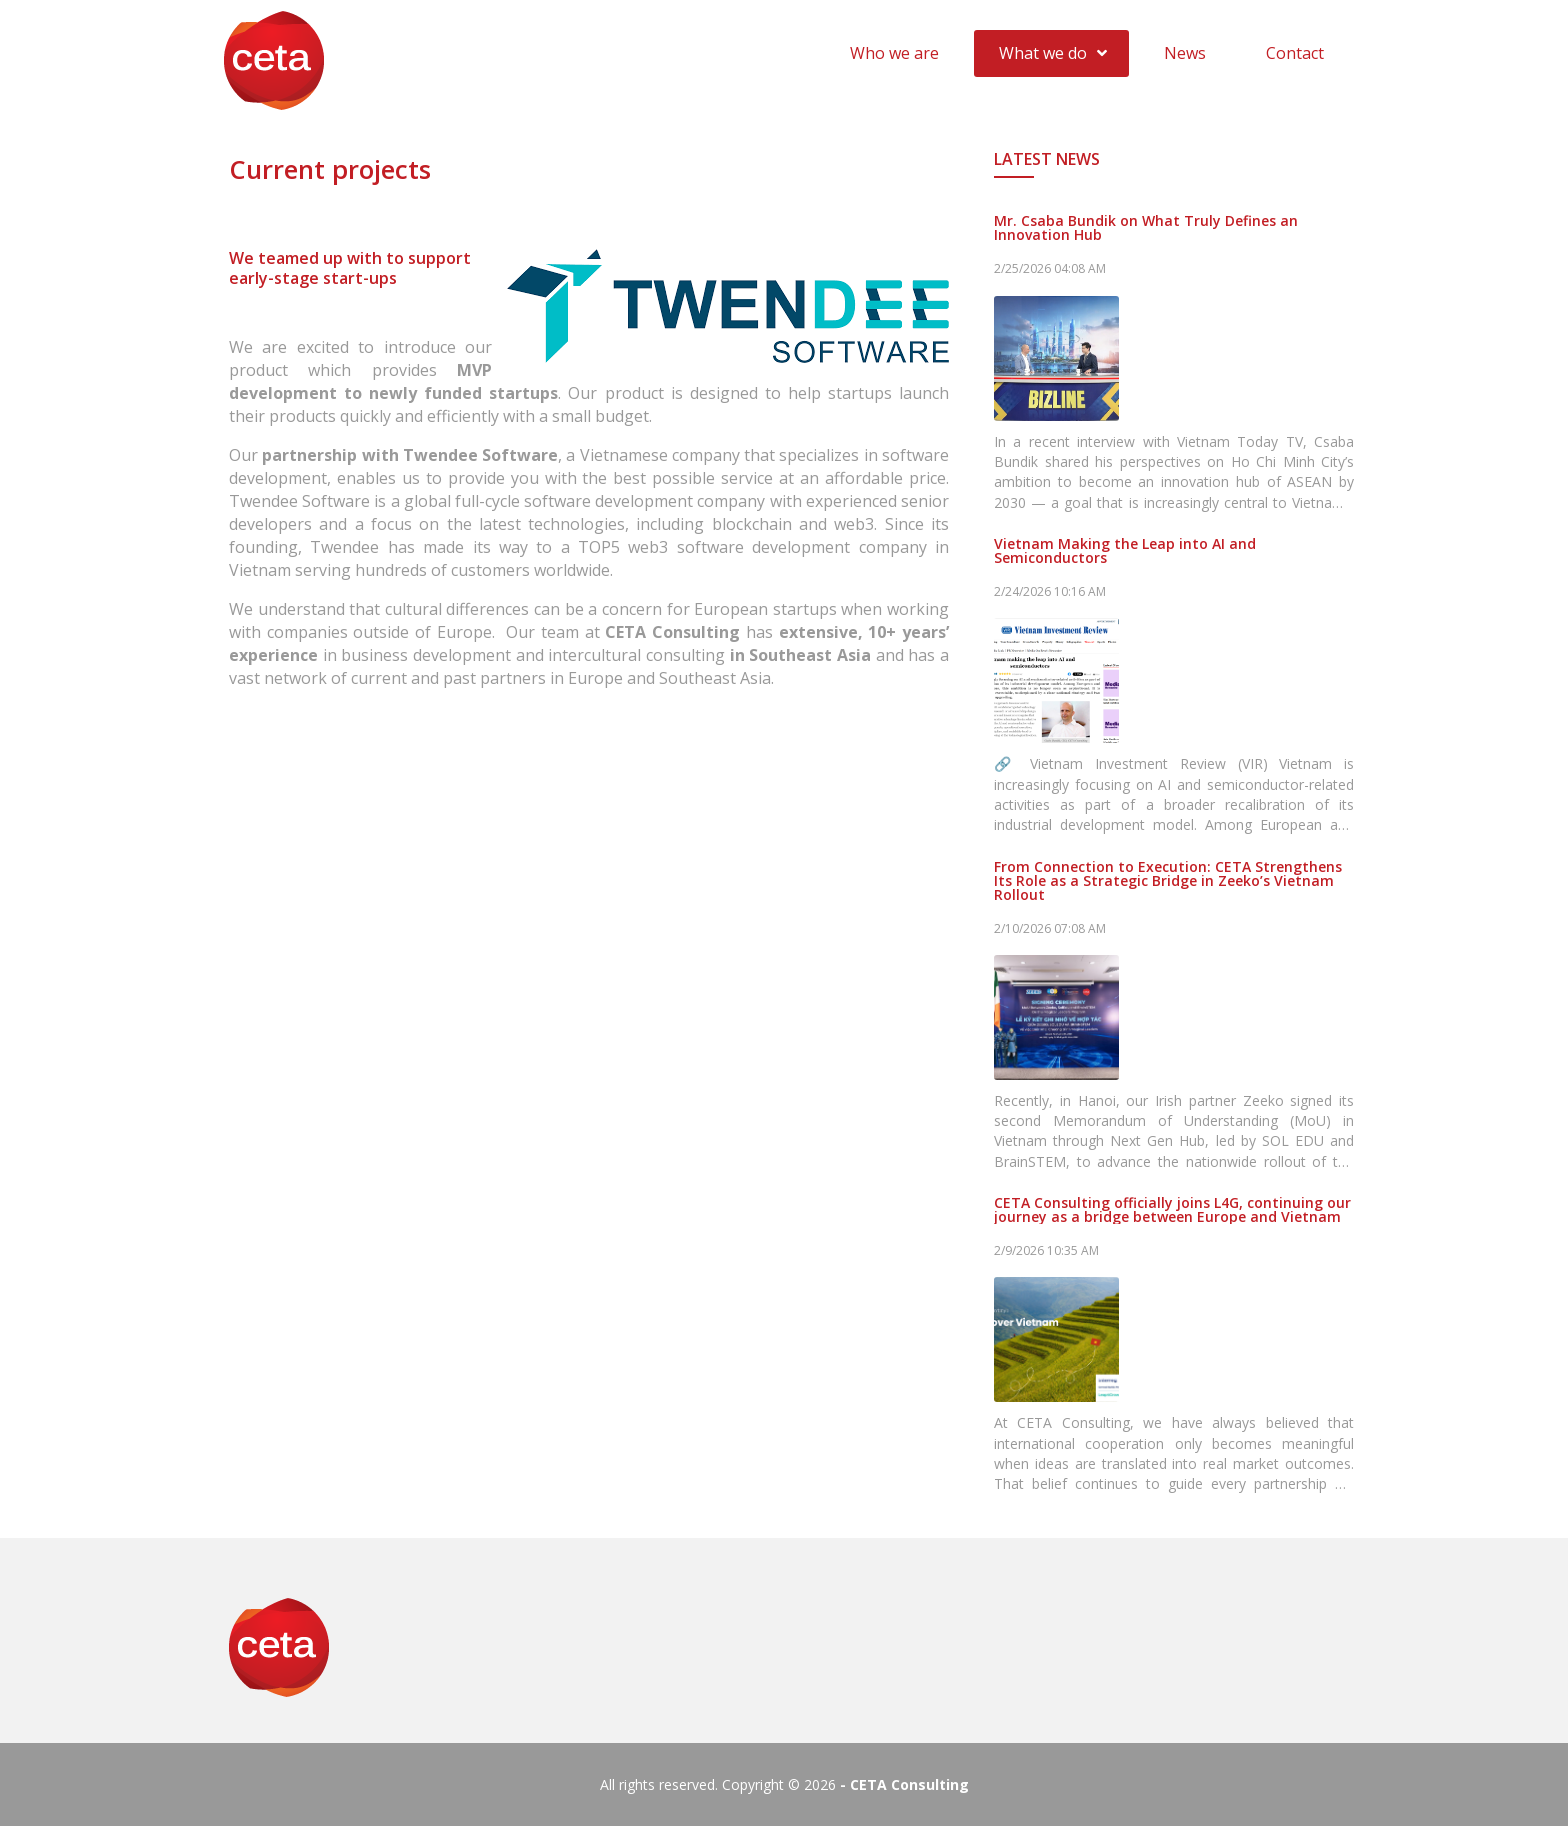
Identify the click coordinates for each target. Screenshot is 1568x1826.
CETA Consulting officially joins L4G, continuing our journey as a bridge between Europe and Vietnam (1172, 1210)
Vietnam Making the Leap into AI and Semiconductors (1125, 551)
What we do (1043, 53)
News (1185, 53)
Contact (1295, 53)
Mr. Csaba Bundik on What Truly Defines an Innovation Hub (1146, 228)
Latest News (1047, 159)
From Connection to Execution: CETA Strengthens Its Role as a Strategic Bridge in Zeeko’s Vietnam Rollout (1168, 881)
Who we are (894, 53)
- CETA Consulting (904, 1784)
